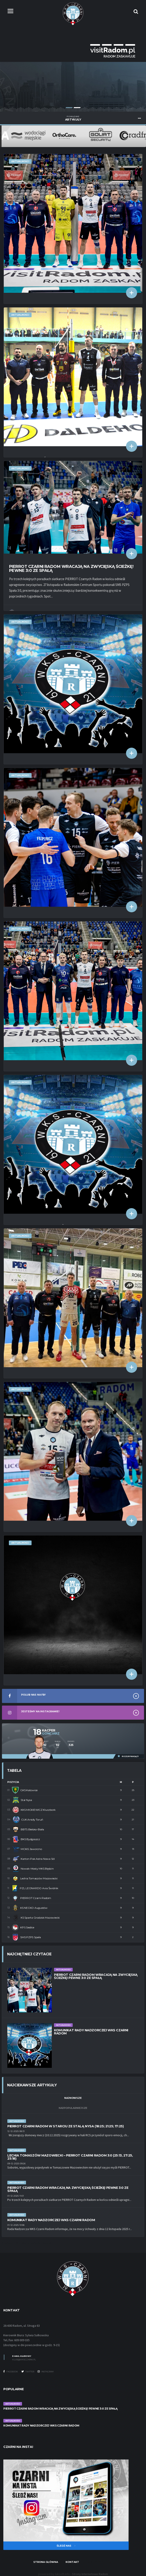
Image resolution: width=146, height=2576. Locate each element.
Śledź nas (66, 2545)
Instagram (46, 2371)
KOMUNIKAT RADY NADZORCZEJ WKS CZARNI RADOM (91, 2031)
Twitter (27, 2371)
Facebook (10, 2371)
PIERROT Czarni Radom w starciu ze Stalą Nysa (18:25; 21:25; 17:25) (65, 2126)
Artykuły (73, 118)
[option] (73, 79)
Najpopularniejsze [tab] (73, 2107)
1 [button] (69, 107)
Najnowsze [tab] (73, 2097)
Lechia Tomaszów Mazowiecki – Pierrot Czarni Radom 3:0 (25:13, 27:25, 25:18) (70, 2157)
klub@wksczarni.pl (24, 2360)
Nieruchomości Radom (36, 2243)
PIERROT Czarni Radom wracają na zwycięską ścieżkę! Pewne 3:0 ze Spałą (71, 568)
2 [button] (77, 107)
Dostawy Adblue (100, 2562)
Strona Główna (45, 2562)
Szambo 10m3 (11, 2243)
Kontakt (72, 2562)
